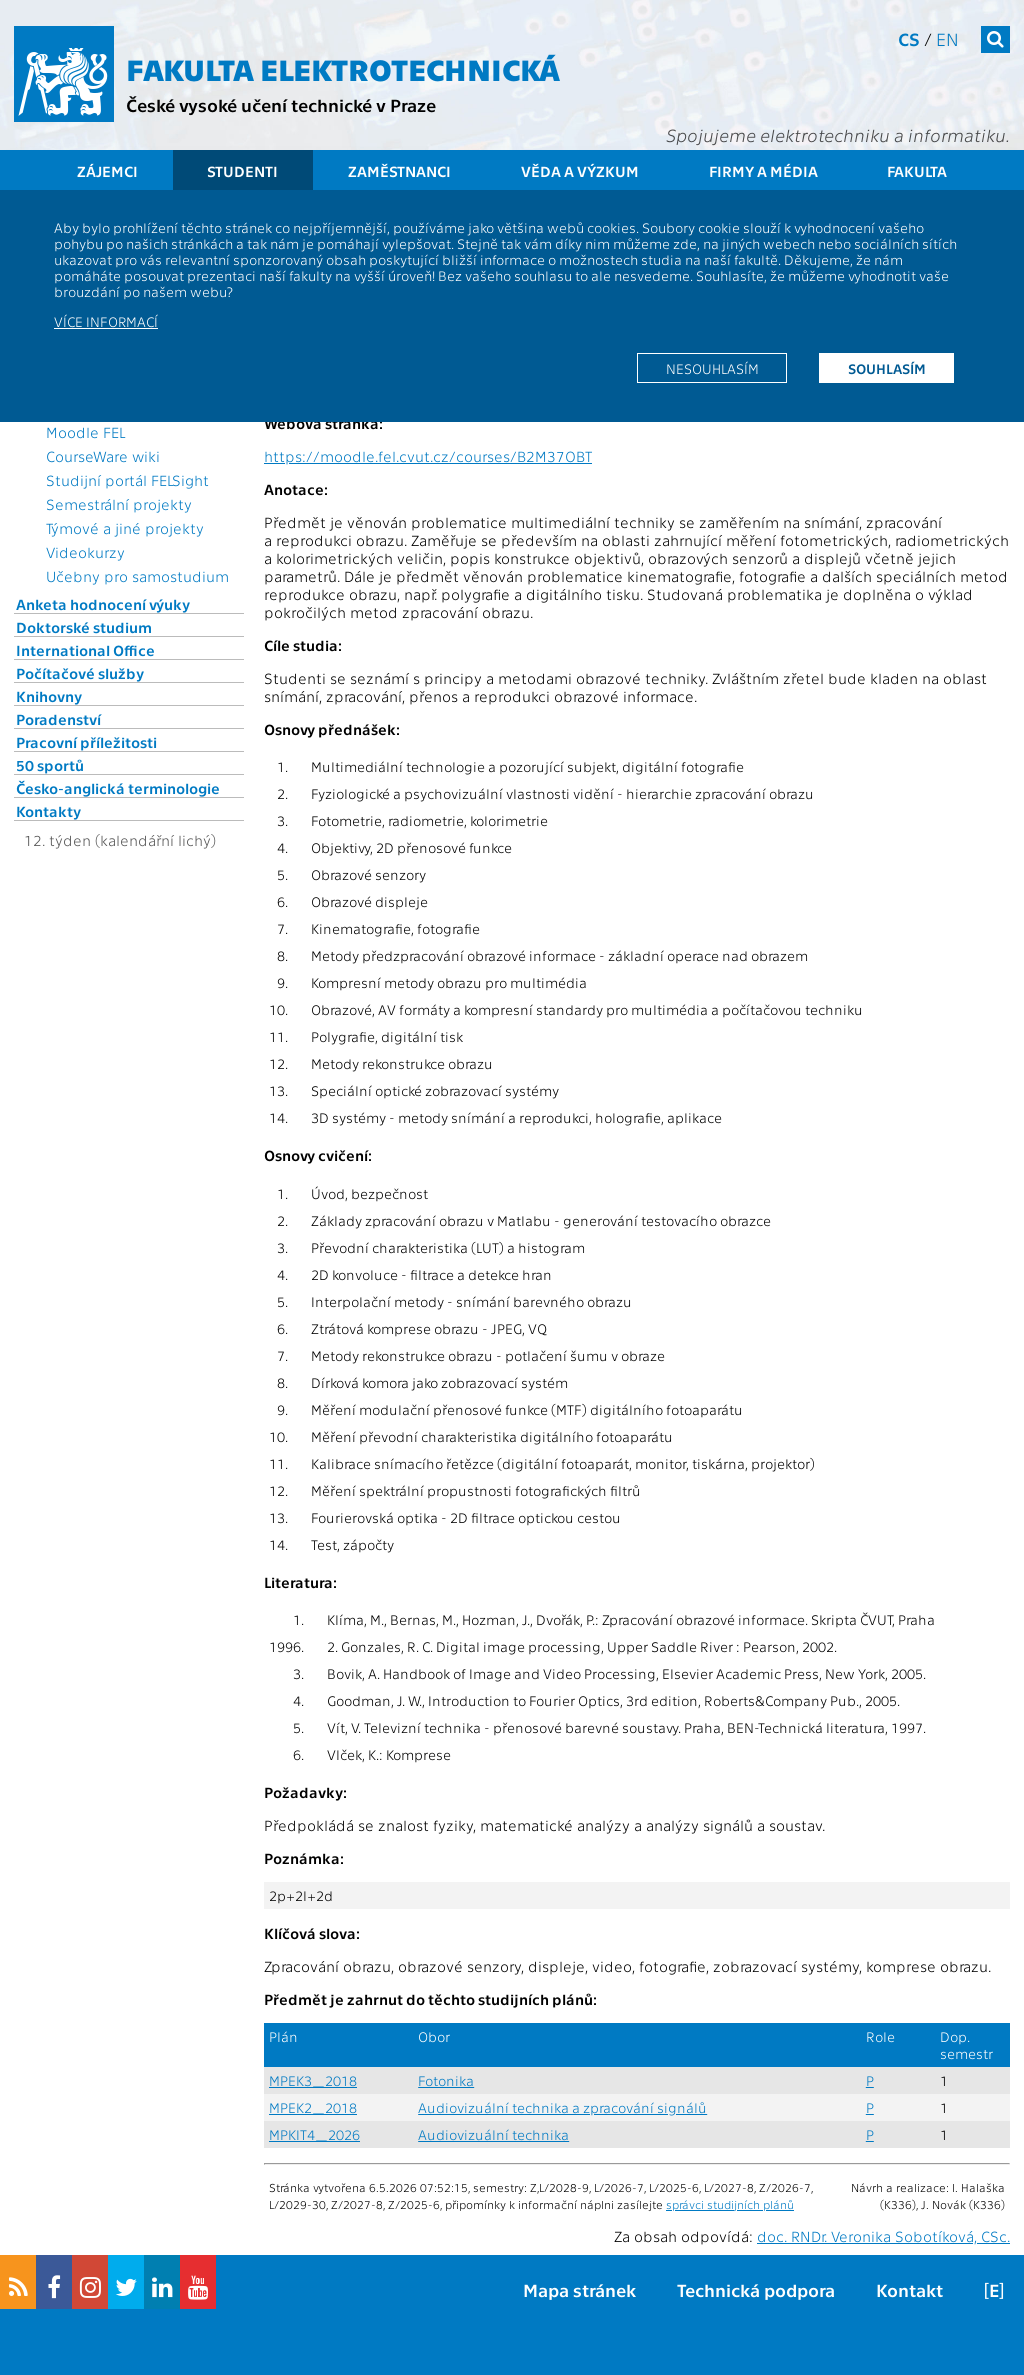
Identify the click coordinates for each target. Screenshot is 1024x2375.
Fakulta (917, 171)
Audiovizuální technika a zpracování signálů (562, 2107)
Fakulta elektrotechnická (343, 68)
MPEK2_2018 (313, 2107)
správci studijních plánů (730, 2204)
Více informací (106, 321)
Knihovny (49, 696)
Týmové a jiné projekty (125, 528)
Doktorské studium (84, 627)
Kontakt (909, 2289)
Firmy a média (763, 171)
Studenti (242, 171)
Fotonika (446, 2080)
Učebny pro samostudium (137, 576)
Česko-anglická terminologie (118, 788)
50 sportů (50, 765)
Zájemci (107, 171)
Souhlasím (887, 368)
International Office (85, 650)
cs (909, 38)
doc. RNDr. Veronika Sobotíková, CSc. (883, 2236)
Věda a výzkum (580, 171)
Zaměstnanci (399, 171)
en (947, 38)
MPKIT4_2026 (314, 2134)
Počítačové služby (80, 673)
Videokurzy (85, 552)
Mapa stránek (579, 2289)
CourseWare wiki (103, 456)
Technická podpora (756, 2289)
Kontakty (48, 811)
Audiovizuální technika (493, 2134)
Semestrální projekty (119, 504)
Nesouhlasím (712, 368)
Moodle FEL (85, 432)
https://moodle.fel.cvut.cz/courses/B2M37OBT (428, 456)
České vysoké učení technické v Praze (281, 104)
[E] (994, 2289)
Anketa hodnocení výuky (103, 604)
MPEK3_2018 (313, 2080)
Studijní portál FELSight (127, 480)
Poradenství (58, 719)
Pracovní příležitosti (86, 742)
